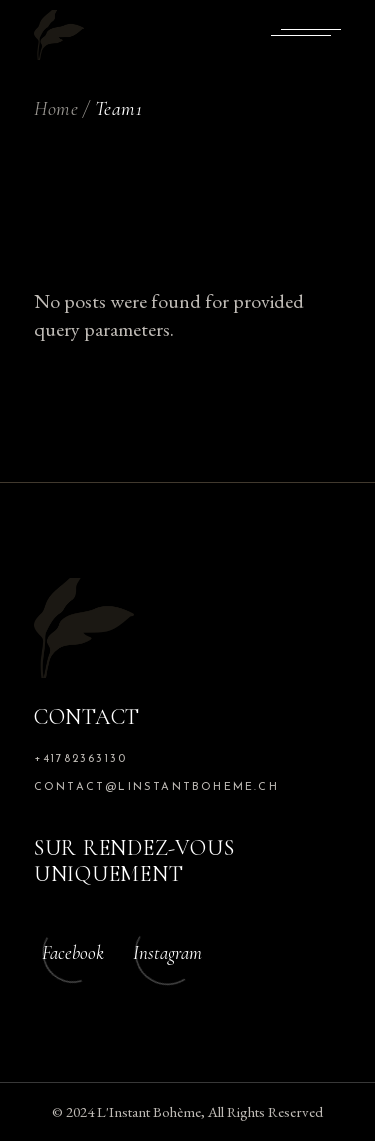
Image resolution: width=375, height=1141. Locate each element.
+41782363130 (80, 759)
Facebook (73, 952)
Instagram (167, 952)
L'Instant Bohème (149, 1111)
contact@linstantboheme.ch (156, 787)
